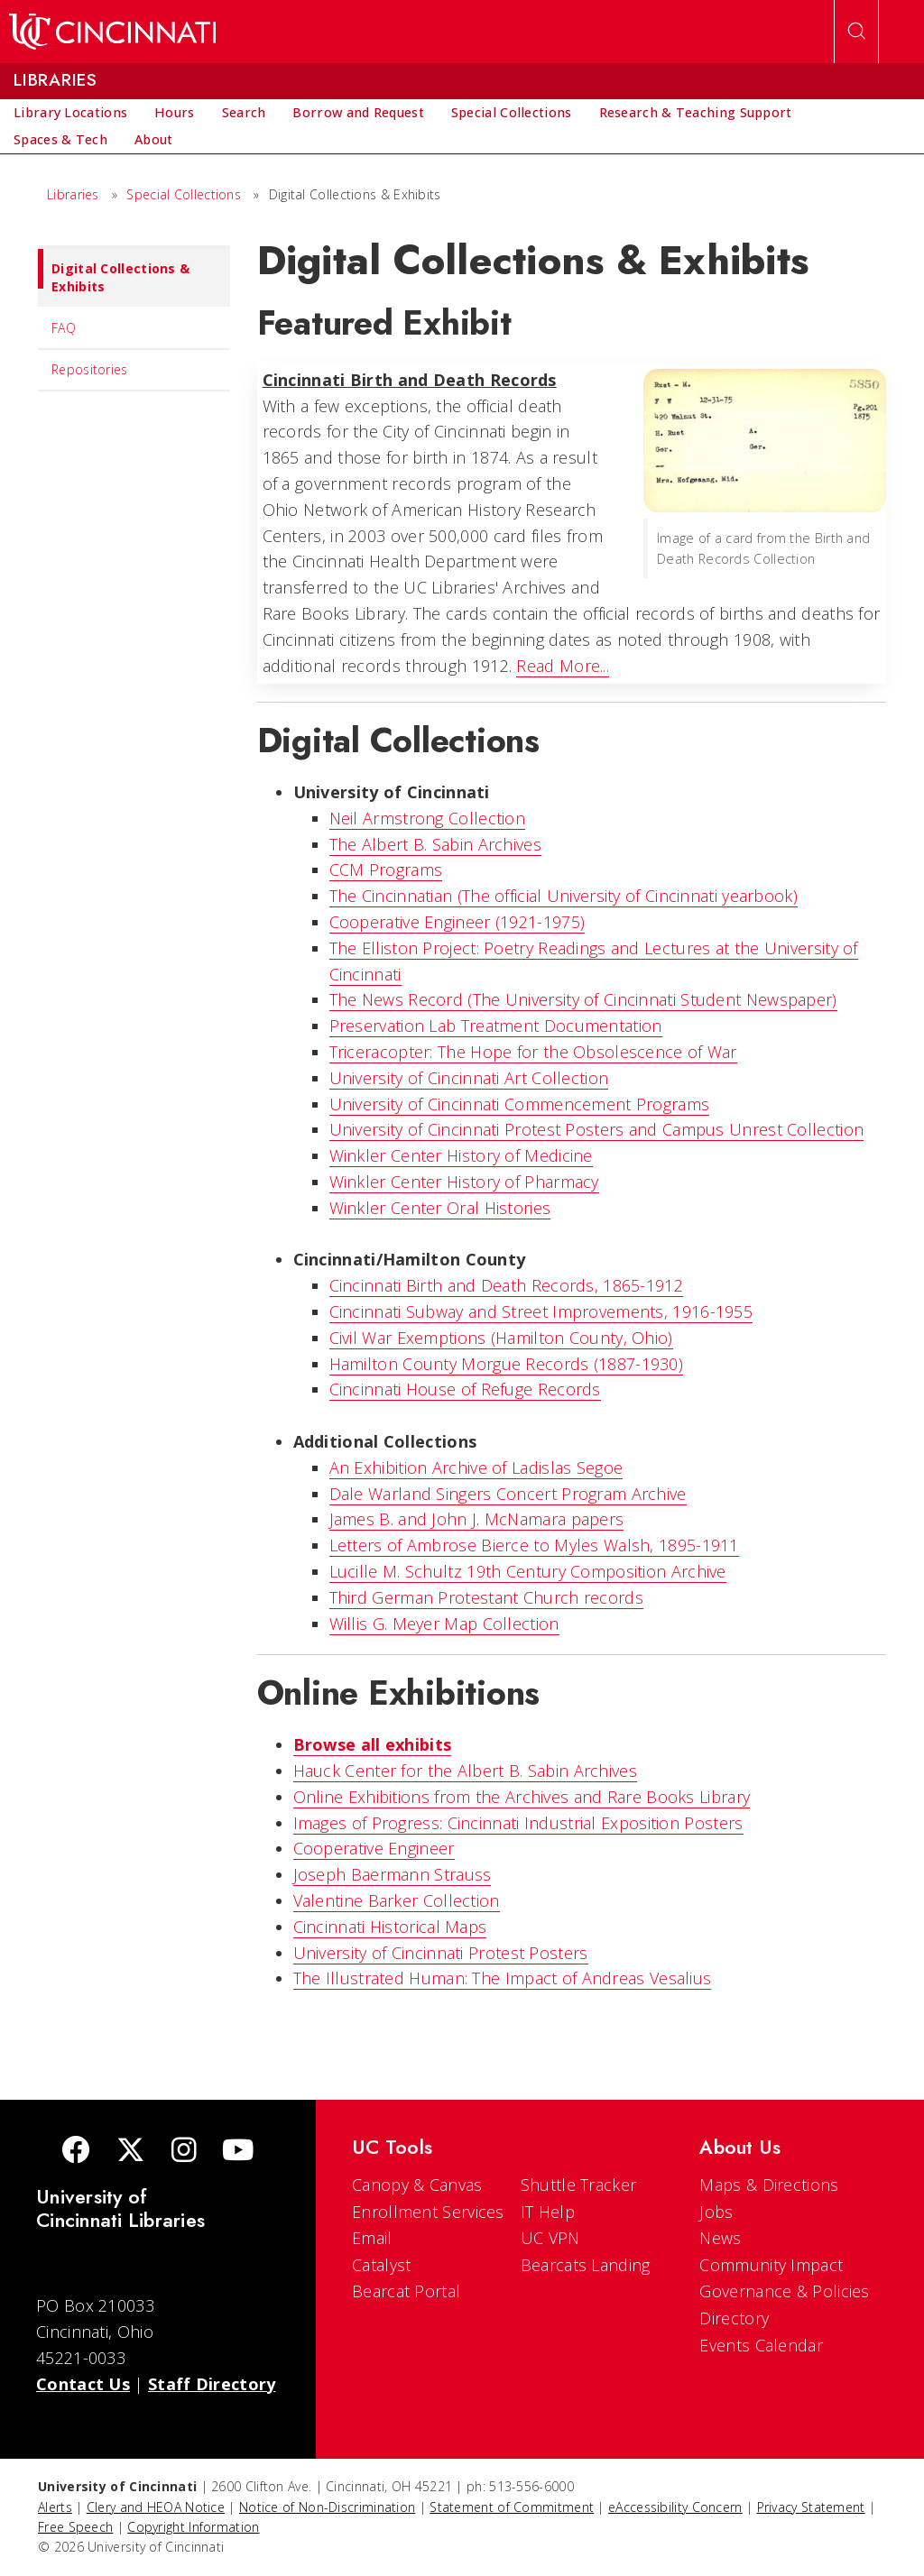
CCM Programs (386, 869)
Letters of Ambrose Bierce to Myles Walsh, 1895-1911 (534, 1545)
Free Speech (75, 2526)
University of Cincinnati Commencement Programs (519, 1104)
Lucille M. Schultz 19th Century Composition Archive (527, 1571)
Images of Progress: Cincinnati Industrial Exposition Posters (518, 1823)
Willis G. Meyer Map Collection (444, 1623)
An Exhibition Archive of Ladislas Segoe (476, 1467)
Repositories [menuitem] (89, 369)
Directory (734, 2318)
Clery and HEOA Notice (156, 2507)
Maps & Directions (768, 2184)
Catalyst (381, 2265)
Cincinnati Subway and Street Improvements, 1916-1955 (541, 1311)
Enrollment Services (428, 2211)
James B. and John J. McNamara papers (476, 1519)
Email (372, 2238)
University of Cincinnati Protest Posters (440, 1953)
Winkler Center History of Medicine (461, 1155)
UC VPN (550, 2238)
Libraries (73, 194)
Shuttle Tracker (579, 2184)
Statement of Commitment (512, 2507)
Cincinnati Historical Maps (390, 1926)
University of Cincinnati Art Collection (469, 1078)
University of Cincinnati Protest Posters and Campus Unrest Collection (596, 1129)
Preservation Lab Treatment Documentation (495, 1025)
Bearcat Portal (406, 2291)
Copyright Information (193, 2526)
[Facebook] (75, 2151)
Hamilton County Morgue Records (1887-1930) (506, 1364)
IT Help (548, 2211)
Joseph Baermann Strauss (392, 1874)
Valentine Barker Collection (396, 1900)
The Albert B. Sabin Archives (435, 844)
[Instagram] (184, 2151)
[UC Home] (112, 31)
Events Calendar (761, 2345)
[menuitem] (70, 112)
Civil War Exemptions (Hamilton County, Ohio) (501, 1337)
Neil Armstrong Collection (427, 818)
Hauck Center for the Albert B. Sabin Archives (465, 1770)
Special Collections (183, 194)
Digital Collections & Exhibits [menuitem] (113, 272)
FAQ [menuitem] (63, 327)
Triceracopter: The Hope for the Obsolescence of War (533, 1052)
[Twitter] (130, 2151)
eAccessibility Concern (675, 2507)
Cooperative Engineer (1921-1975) (457, 922)
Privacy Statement (811, 2507)
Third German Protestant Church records (486, 1597)
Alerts (55, 2507)
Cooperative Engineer (374, 1848)
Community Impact (771, 2265)
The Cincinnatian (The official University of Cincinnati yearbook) (564, 895)
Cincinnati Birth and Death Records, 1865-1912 (506, 1285)
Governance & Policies (784, 2291)
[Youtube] (238, 2151)
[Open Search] (856, 31)
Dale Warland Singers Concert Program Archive (508, 1493)
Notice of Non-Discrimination (327, 2507)
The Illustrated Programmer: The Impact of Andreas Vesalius (502, 1978)
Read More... (562, 665)
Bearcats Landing (586, 2265)
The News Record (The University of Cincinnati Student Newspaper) (583, 999)
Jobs (716, 2211)
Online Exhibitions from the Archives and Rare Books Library (522, 1797)
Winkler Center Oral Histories (440, 1208)
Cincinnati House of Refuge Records (465, 1389)
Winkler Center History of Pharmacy (464, 1181)
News (720, 2238)
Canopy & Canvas (417, 2184)
